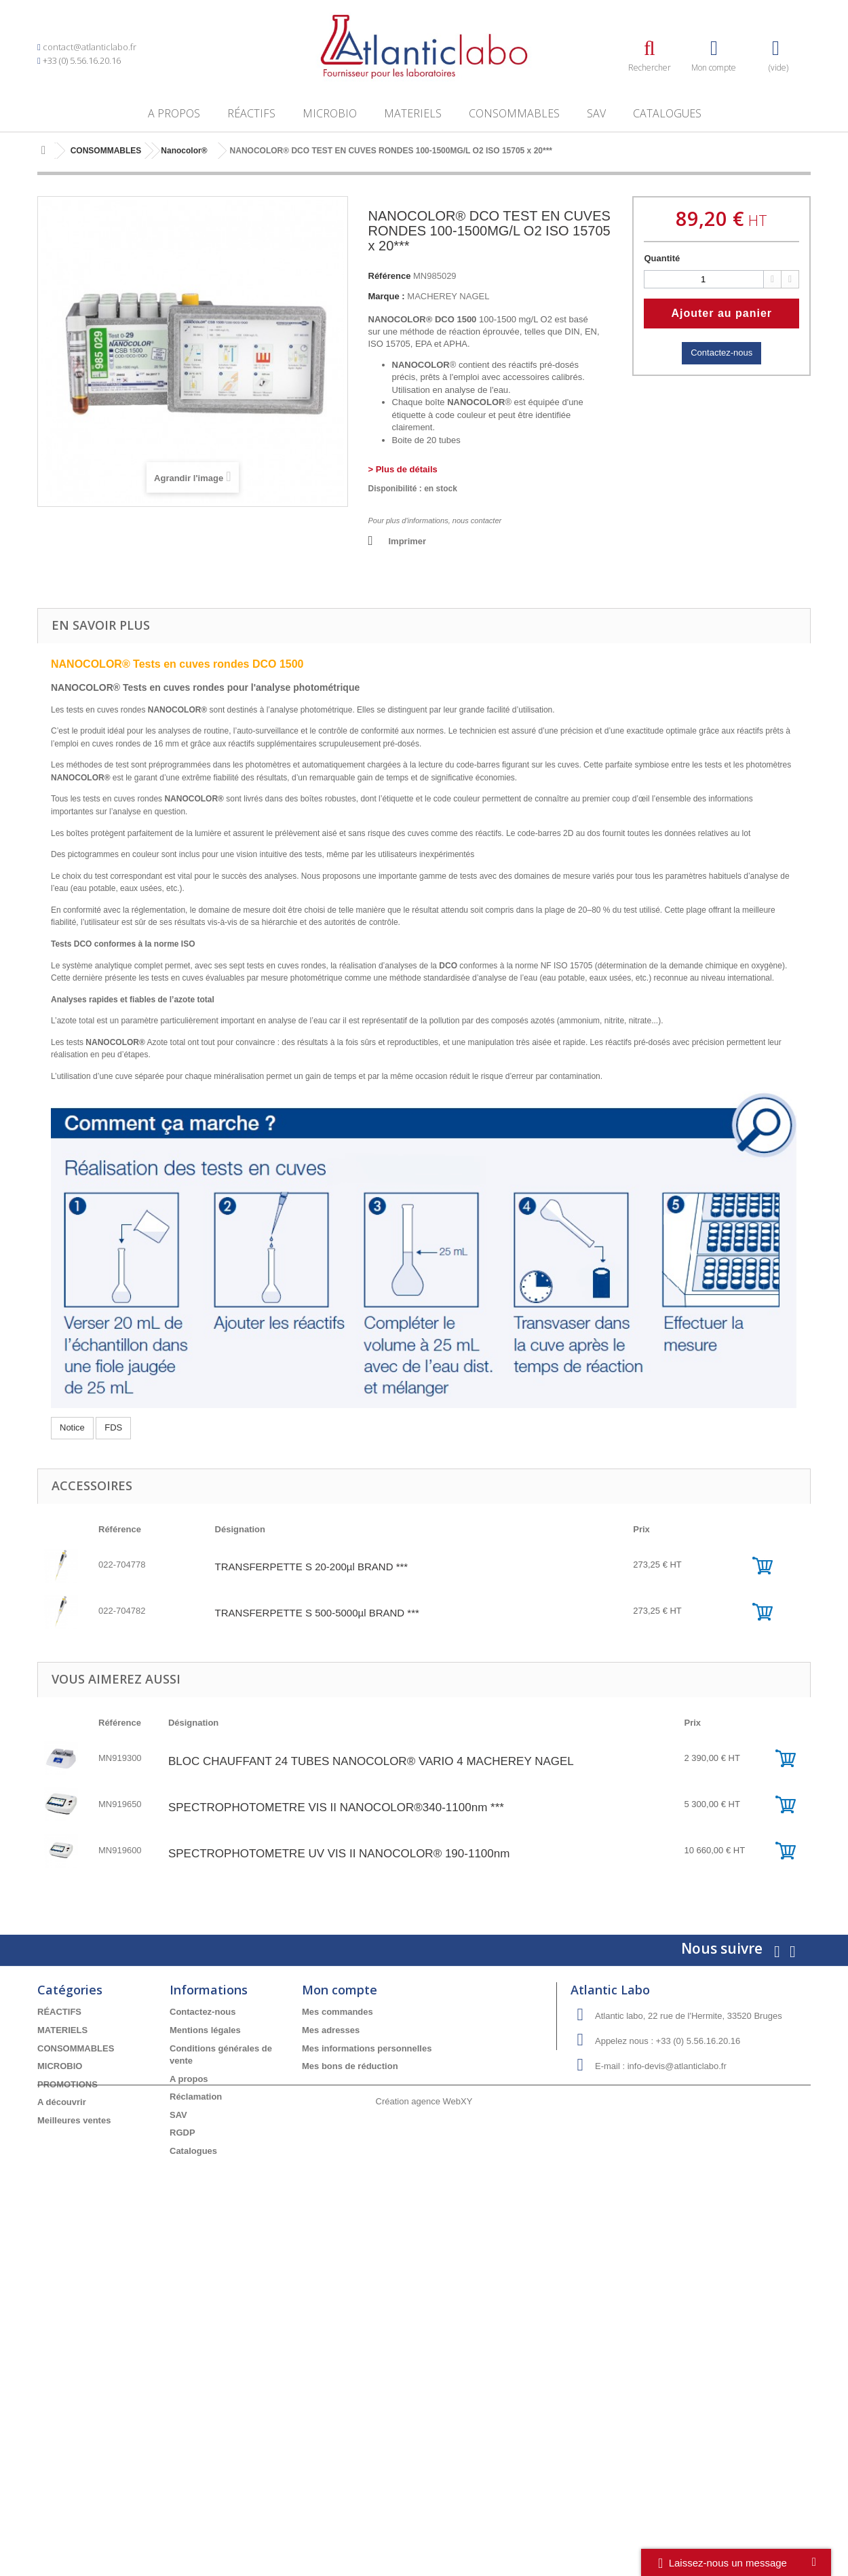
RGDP (182, 2132)
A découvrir (61, 2102)
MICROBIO (330, 113)
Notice (72, 1427)
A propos (174, 113)
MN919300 (120, 1758)
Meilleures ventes (74, 2120)
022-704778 (121, 1564)
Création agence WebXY (424, 2200)
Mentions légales (205, 2030)
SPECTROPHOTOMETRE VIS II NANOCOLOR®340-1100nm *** (336, 1807)
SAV (596, 113)
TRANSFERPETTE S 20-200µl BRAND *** (311, 1566)
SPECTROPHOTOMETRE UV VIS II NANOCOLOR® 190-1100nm (338, 1853)
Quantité (662, 258)
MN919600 (120, 1850)
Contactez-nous (721, 352)
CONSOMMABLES (514, 113)
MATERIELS (413, 113)
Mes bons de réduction (350, 2066)
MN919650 (120, 1804)
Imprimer (408, 541)
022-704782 (121, 1611)
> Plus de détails (403, 469)
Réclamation (196, 2096)
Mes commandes (337, 2012)
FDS (113, 1427)
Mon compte (339, 1990)
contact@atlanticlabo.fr (89, 47)
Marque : (386, 296)
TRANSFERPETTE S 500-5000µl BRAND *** (317, 1612)
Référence (389, 276)
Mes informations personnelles (366, 2048)
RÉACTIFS (251, 113)
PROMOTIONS (67, 2084)
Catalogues (667, 113)
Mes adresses (331, 2030)
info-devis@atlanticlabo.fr (677, 2066)
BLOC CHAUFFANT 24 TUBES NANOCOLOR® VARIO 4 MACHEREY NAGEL (371, 1761)
